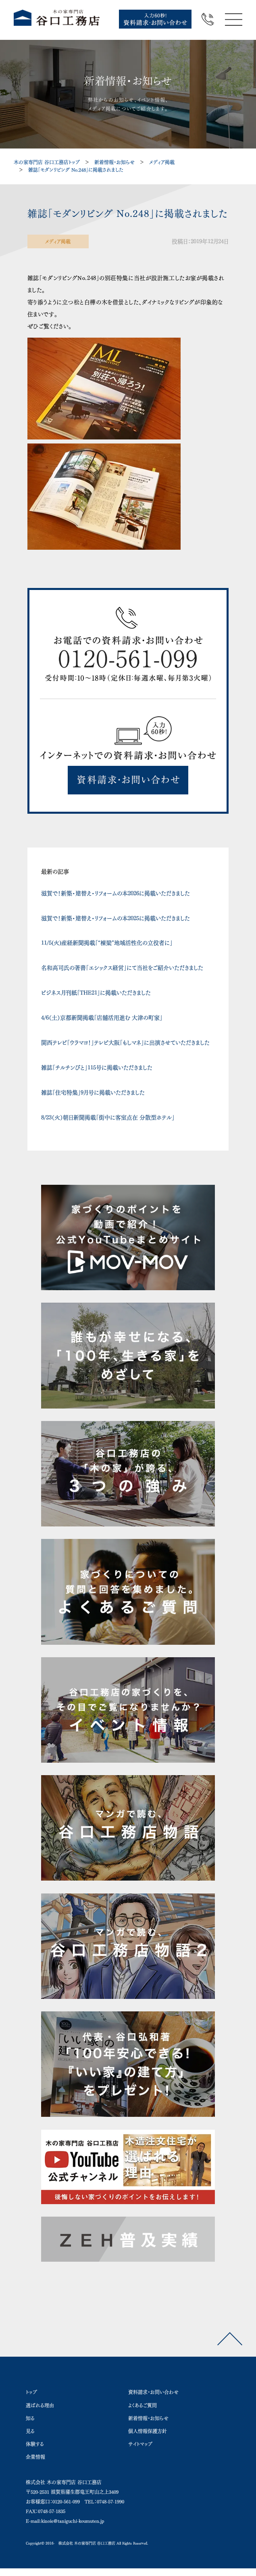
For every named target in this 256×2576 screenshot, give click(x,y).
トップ (31, 2392)
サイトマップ (140, 2444)
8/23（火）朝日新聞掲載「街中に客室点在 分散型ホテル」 (108, 1117)
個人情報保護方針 (147, 2431)
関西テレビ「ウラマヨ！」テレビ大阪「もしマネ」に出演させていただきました (125, 1043)
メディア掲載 (162, 162)
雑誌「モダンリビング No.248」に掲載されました (75, 169)
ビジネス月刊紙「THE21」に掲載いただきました (96, 993)
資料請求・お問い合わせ (153, 2392)
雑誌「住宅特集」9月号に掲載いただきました (93, 1092)
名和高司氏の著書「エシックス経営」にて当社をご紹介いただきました (122, 968)
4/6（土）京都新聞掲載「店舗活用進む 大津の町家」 (101, 1018)
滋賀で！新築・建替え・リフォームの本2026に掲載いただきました (115, 893)
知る (30, 2418)
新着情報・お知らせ (114, 162)
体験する (35, 2444)
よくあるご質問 (142, 2405)
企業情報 (35, 2456)
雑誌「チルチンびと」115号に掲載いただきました (96, 1067)
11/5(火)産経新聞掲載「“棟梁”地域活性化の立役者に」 (107, 943)
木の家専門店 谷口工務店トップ (47, 162)
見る (30, 2431)
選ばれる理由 (40, 2405)
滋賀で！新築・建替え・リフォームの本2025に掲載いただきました (115, 918)
